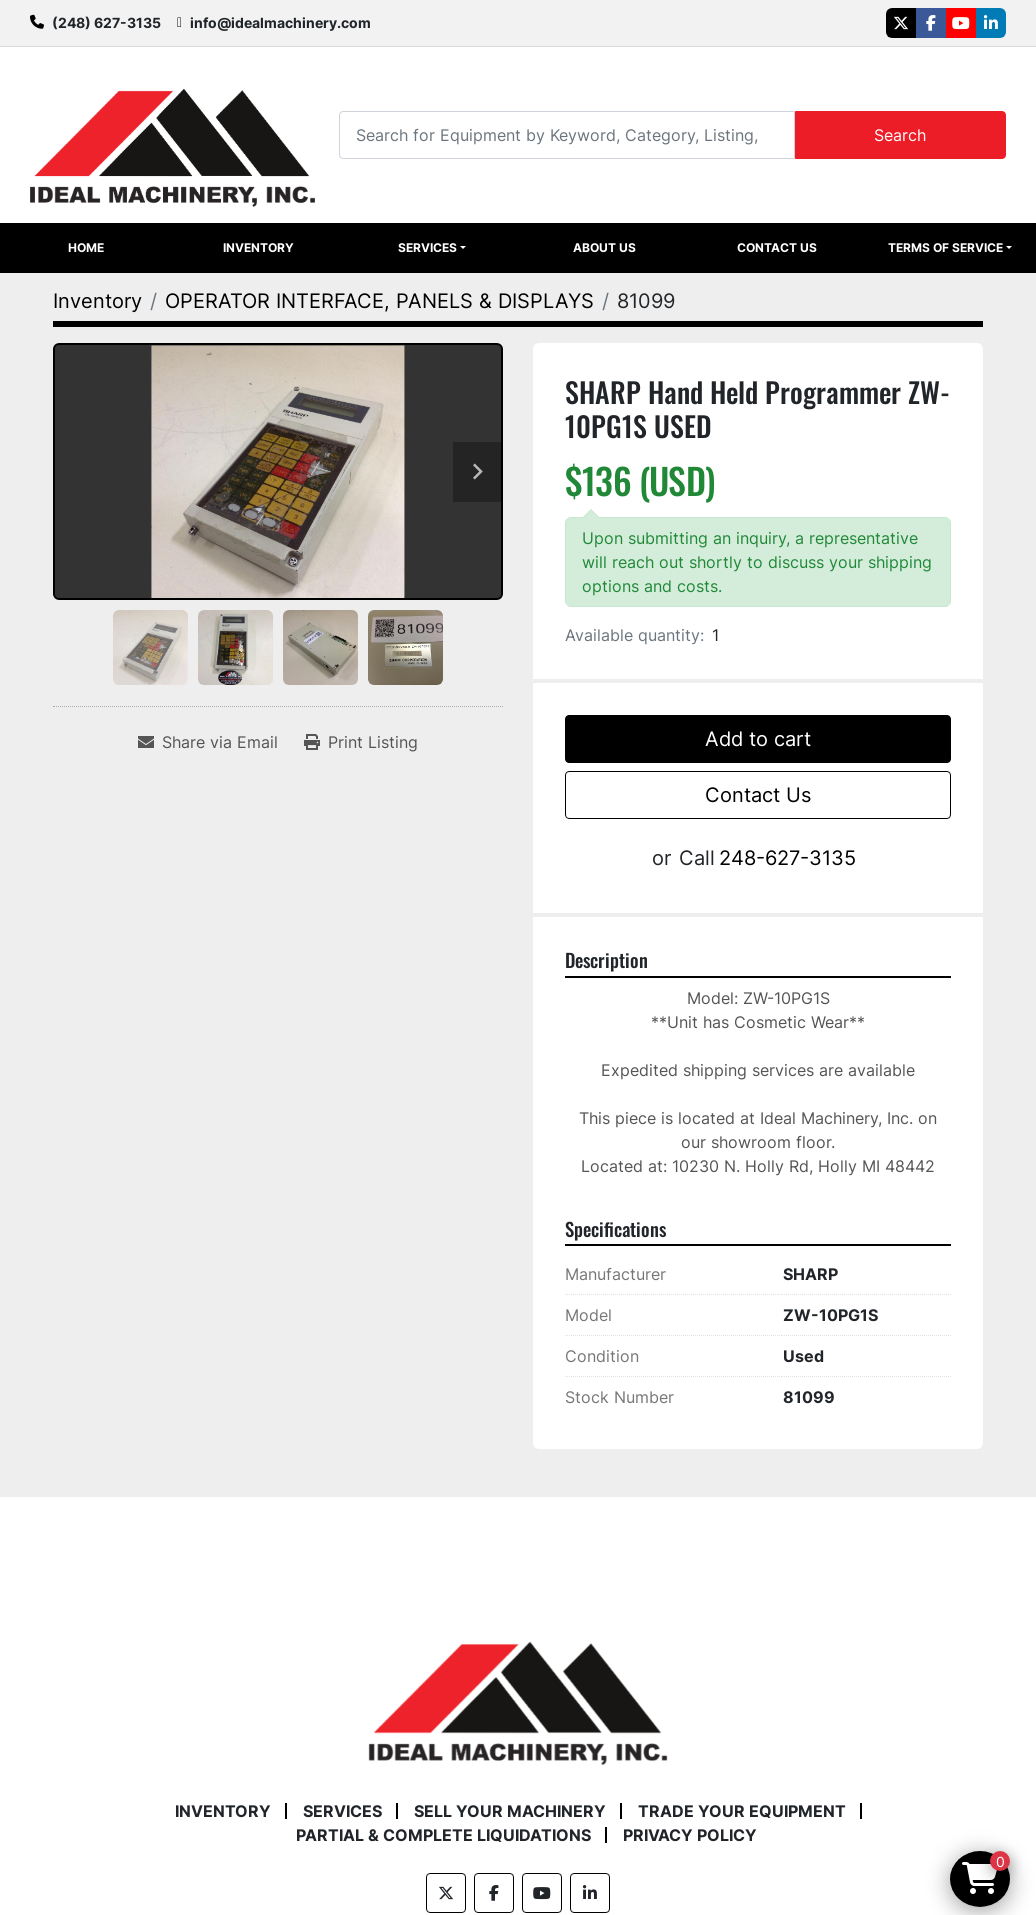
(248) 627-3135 (106, 22)
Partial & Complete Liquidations (443, 1835)
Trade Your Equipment (742, 1811)
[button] (432, 248)
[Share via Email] (208, 742)
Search (900, 135)
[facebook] (931, 23)
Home (86, 247)
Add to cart (758, 739)
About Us (604, 247)
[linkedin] (991, 23)
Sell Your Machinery (510, 1811)
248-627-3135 (787, 858)
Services (427, 247)
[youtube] (961, 23)
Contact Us (777, 247)
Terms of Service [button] (945, 247)
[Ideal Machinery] (517, 1689)
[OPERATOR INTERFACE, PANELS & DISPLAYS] (379, 301)
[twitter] (901, 23)
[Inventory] (97, 301)
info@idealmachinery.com (280, 22)
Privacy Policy (690, 1835)
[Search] (566, 134)
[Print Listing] (361, 742)
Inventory (258, 247)
